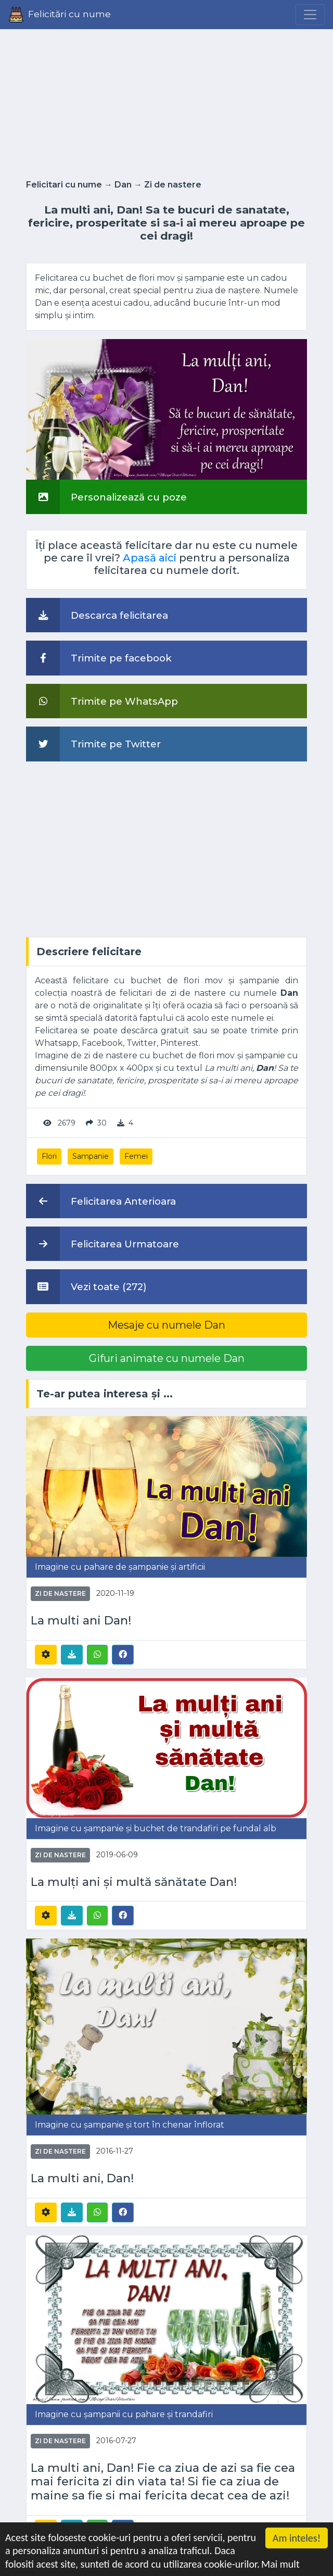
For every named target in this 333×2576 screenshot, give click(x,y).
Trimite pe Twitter (93, 744)
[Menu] (310, 14)
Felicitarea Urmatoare (102, 1244)
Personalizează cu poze (106, 497)
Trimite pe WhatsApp (102, 701)
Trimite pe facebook (99, 658)
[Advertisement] (166, 101)
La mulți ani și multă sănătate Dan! (134, 1882)
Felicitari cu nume (64, 185)
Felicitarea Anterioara (101, 1201)
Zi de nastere (172, 185)
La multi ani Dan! (81, 1621)
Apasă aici (149, 558)
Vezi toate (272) (86, 1286)
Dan (123, 185)
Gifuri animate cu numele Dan (167, 1358)
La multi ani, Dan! (82, 2178)
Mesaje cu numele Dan (166, 1325)
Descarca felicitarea (97, 615)
